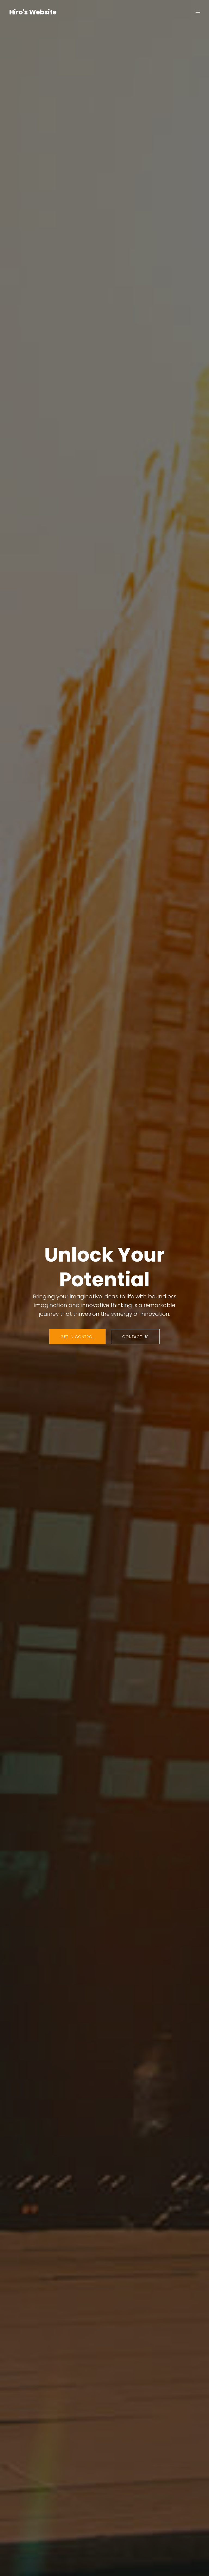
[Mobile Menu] (197, 12)
